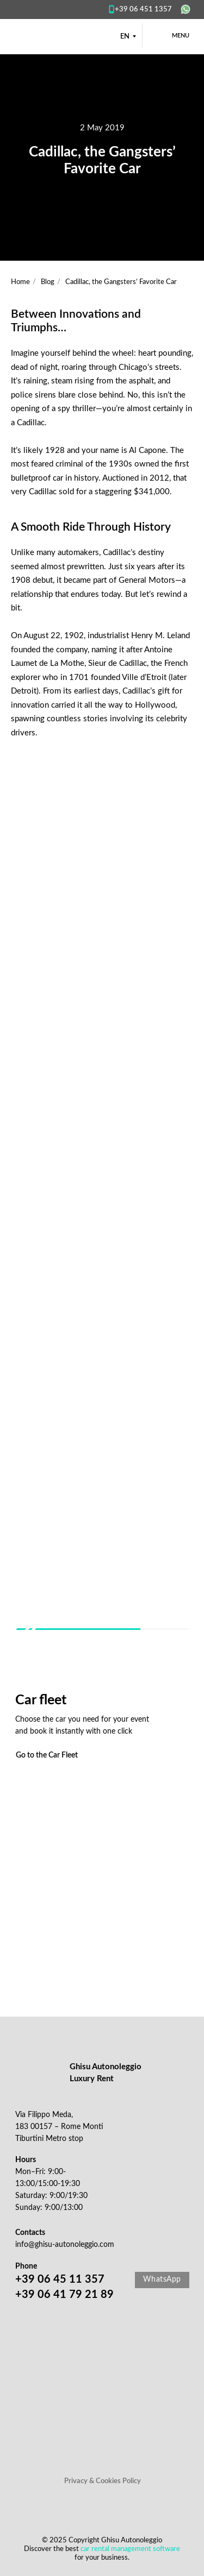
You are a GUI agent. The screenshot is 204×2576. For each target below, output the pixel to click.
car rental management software (130, 2549)
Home (20, 282)
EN (124, 36)
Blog (47, 282)
